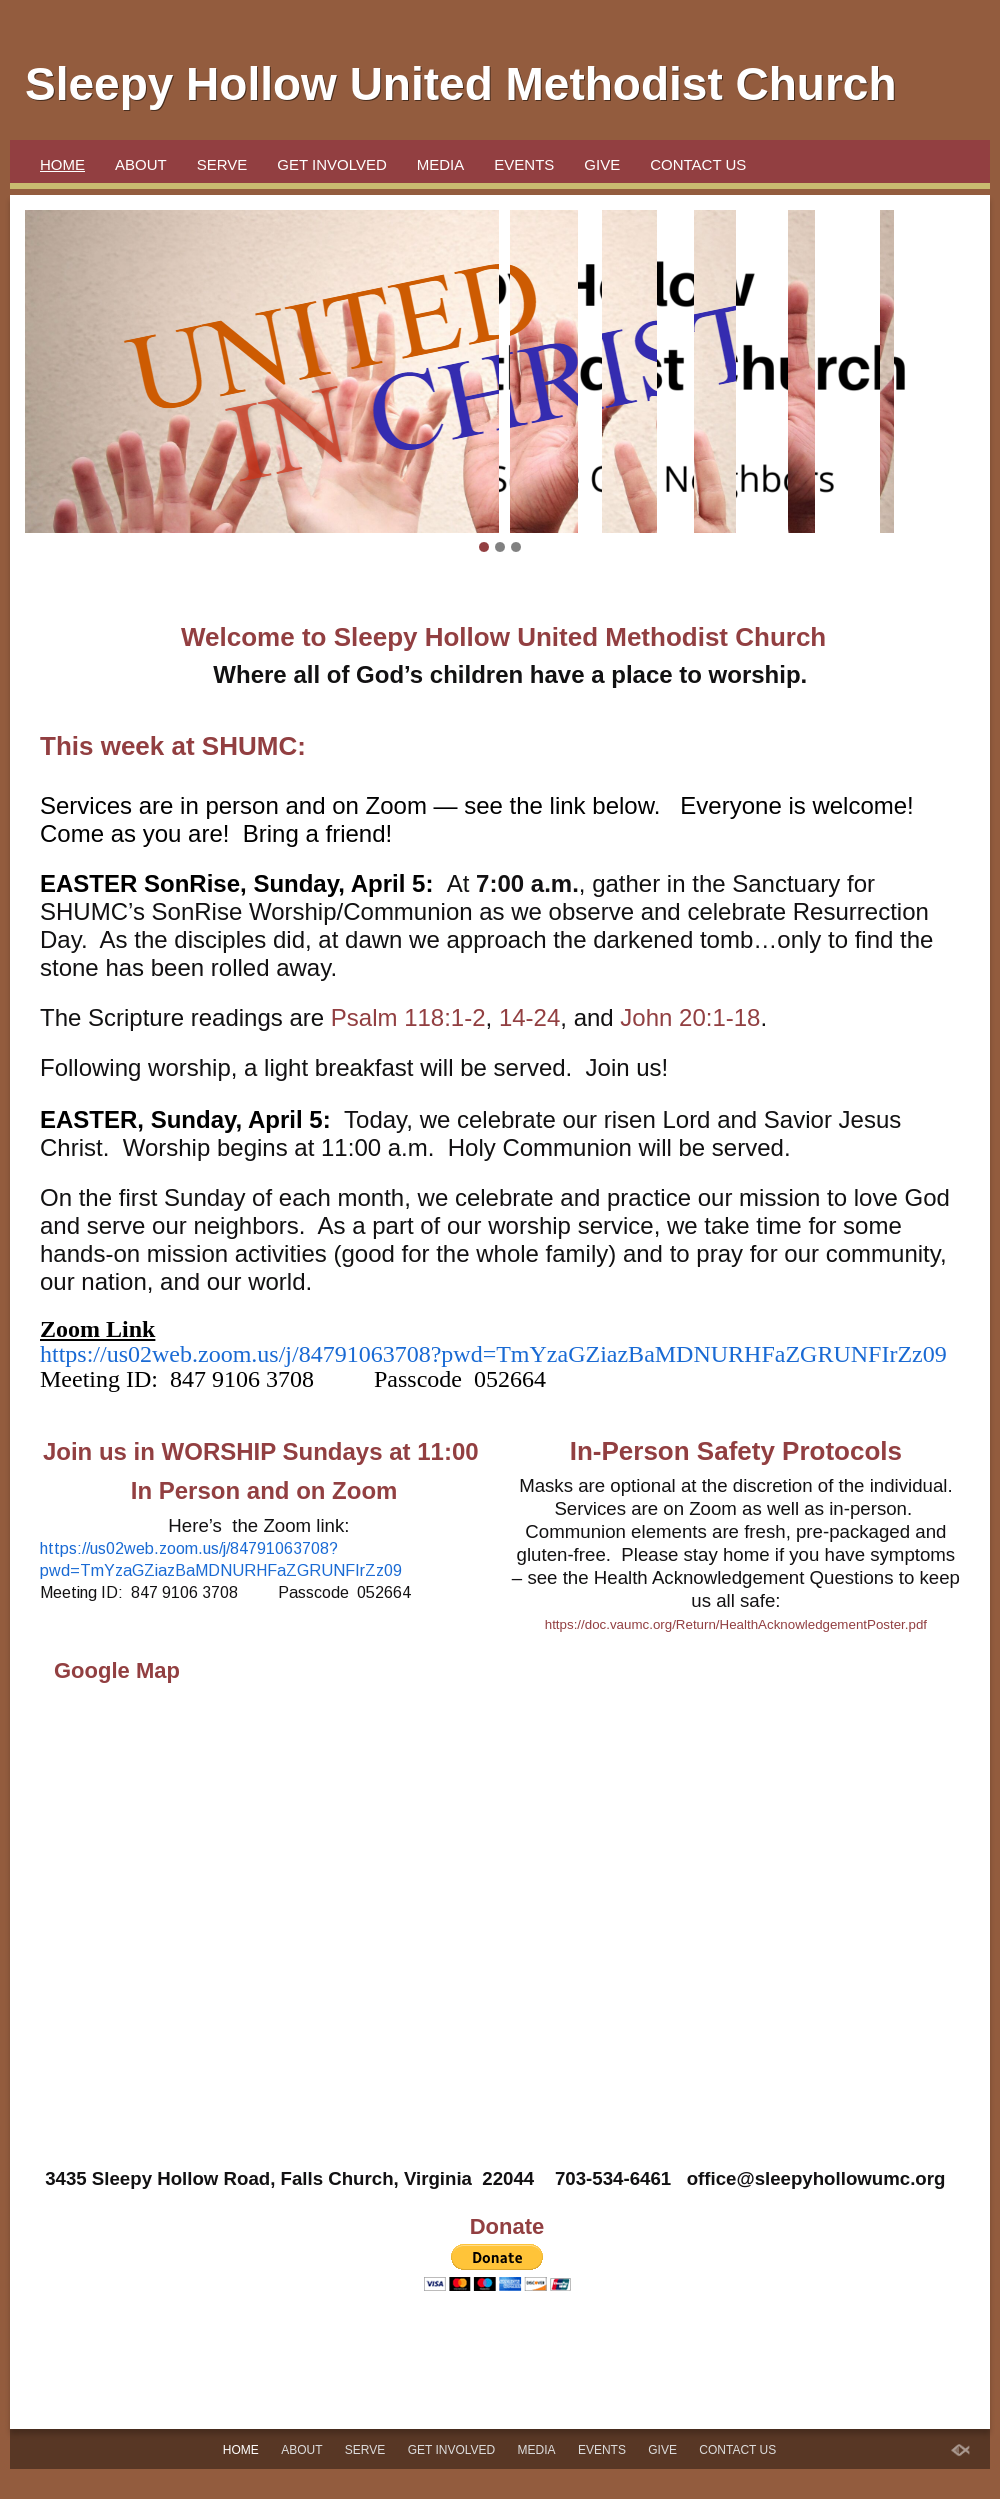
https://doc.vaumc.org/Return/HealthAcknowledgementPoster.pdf (736, 1624)
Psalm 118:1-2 (408, 1017)
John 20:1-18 (690, 1017)
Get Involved (331, 164)
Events (524, 164)
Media (441, 164)
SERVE (222, 164)
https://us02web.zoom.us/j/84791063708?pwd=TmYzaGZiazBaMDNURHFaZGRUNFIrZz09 (493, 1354)
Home (62, 164)
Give (602, 164)
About (141, 164)
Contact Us (698, 164)
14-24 (529, 1017)
